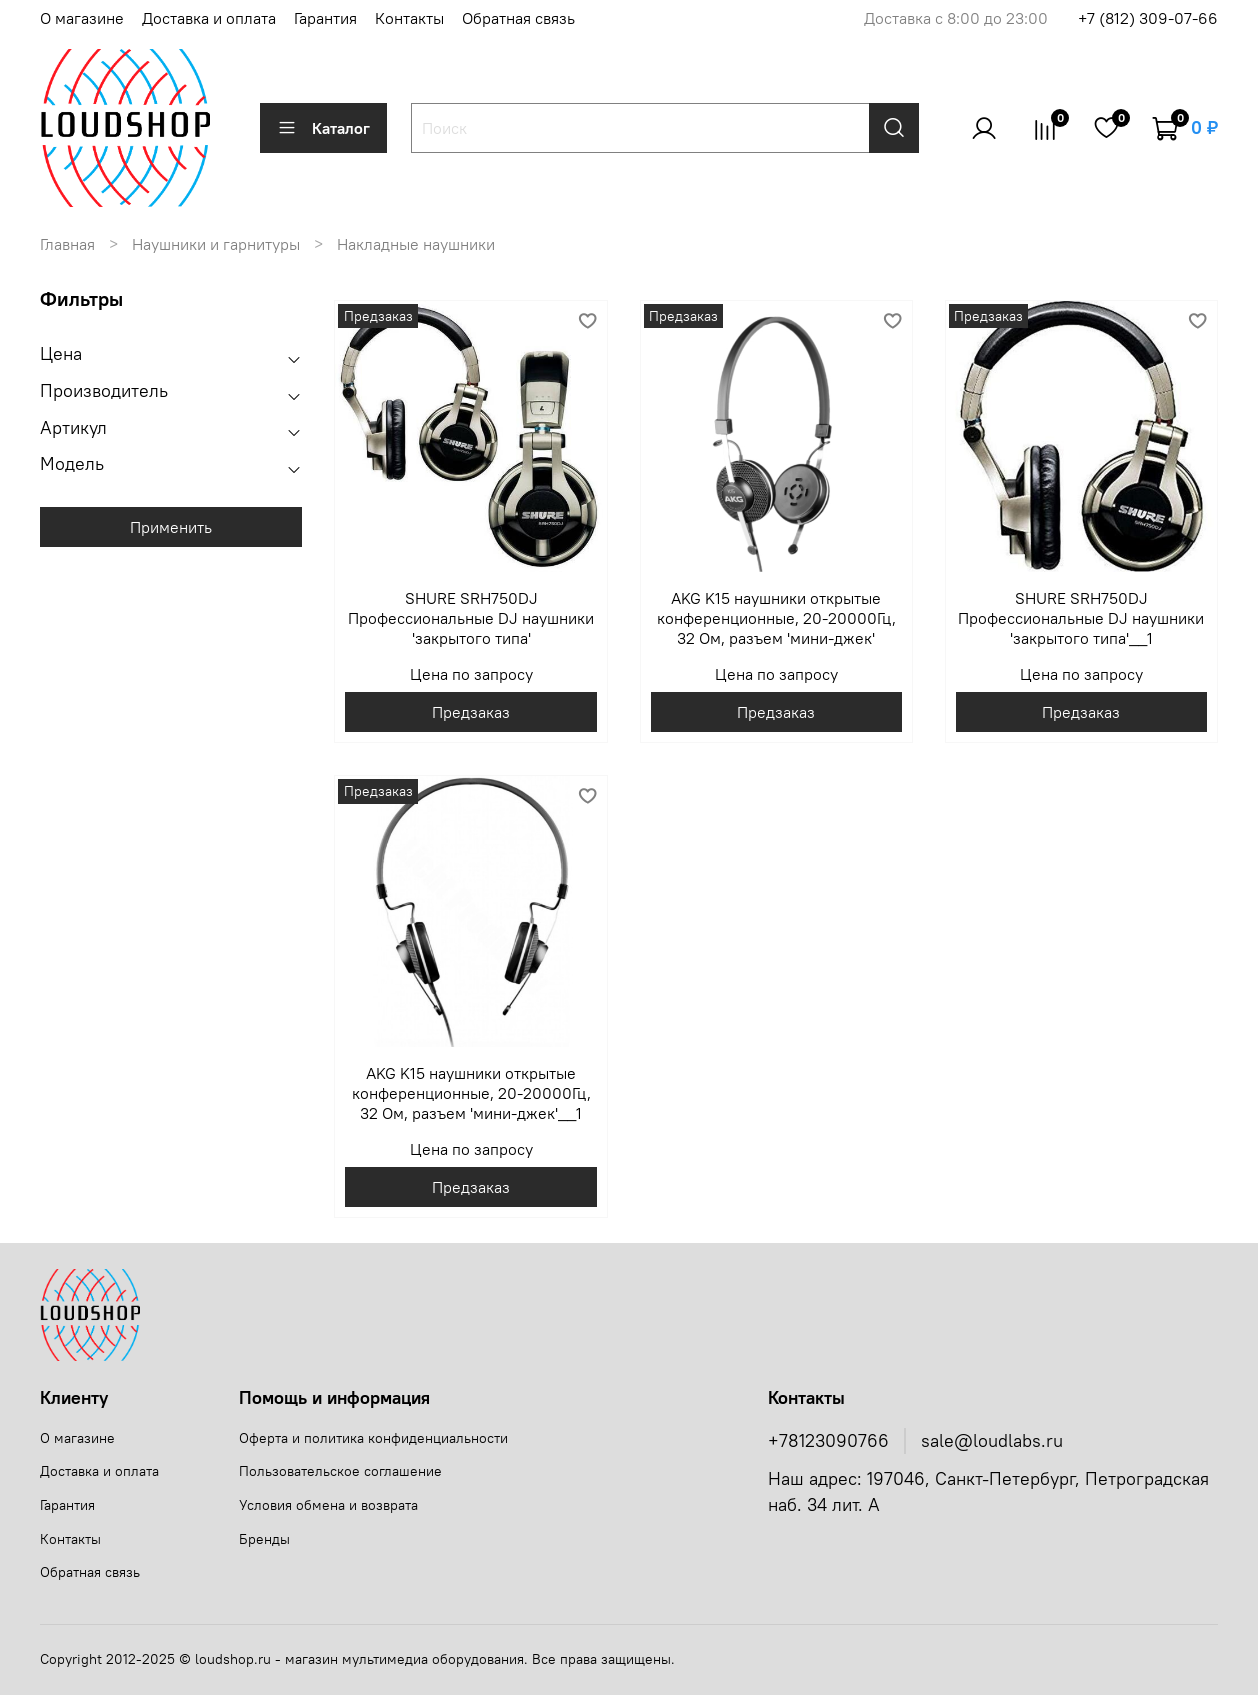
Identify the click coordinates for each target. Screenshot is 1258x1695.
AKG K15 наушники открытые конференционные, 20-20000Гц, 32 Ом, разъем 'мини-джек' (776, 618)
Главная (67, 244)
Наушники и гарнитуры (216, 244)
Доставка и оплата (209, 18)
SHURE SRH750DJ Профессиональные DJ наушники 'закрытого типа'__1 (1081, 618)
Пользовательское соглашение (340, 1471)
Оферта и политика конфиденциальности (373, 1438)
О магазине (82, 18)
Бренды (264, 1539)
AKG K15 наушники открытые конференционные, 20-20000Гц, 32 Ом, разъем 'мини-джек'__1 (471, 1093)
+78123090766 (828, 1441)
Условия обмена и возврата (328, 1505)
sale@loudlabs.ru (992, 1441)
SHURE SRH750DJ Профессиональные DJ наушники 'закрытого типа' (471, 618)
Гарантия (325, 18)
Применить (171, 527)
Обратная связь (518, 18)
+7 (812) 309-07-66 (1148, 18)
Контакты (409, 18)
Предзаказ (471, 712)
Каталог (323, 128)
